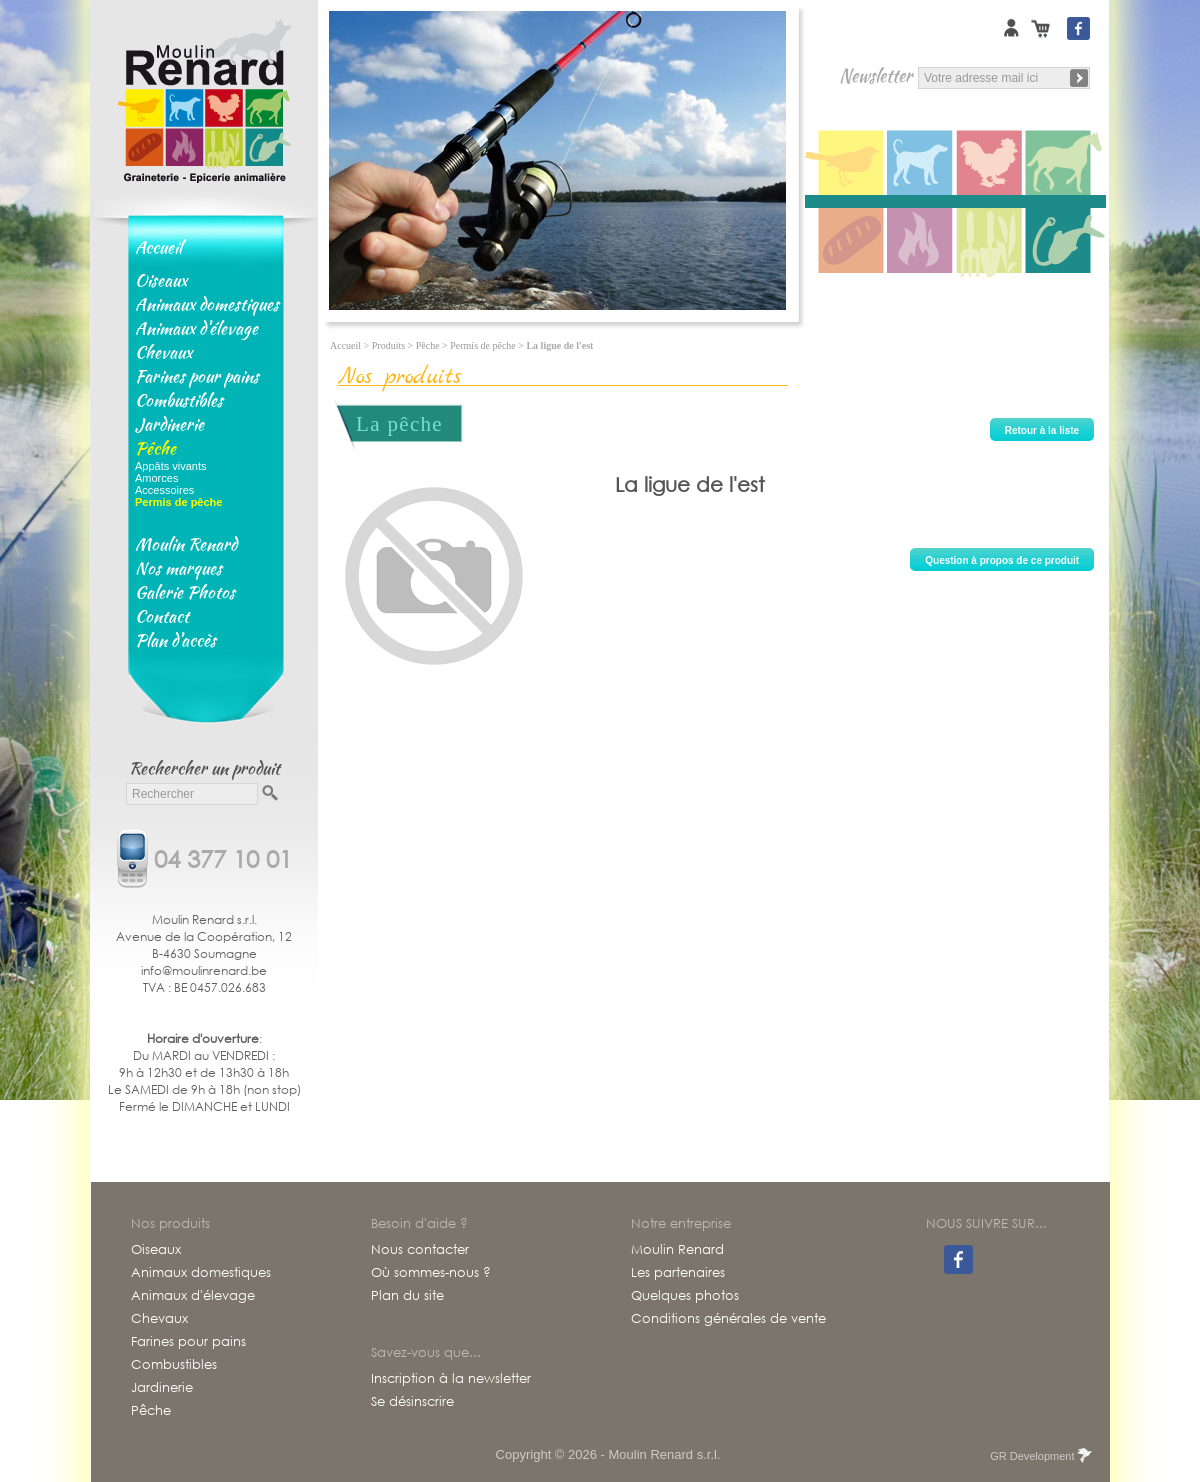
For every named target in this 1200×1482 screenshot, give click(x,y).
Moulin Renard (186, 544)
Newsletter (875, 75)
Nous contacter (420, 1250)
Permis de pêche (483, 345)
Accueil (158, 247)
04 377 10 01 (223, 857)
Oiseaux (161, 280)
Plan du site (407, 1296)
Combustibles (179, 400)
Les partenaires (678, 1273)
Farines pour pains (197, 376)
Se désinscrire (412, 1402)
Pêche (155, 448)
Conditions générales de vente (728, 1319)
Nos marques (178, 568)
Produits (388, 345)
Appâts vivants (171, 466)
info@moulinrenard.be (204, 970)
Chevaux (163, 352)
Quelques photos (685, 1296)
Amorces (156, 478)
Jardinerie (169, 424)
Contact (162, 616)
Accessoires (164, 490)
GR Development (1039, 1456)
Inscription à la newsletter (451, 1379)
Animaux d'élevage (196, 328)
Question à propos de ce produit (1002, 560)
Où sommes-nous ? (431, 1273)
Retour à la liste (1042, 430)
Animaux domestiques (207, 304)
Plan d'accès (175, 640)
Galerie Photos (185, 592)
